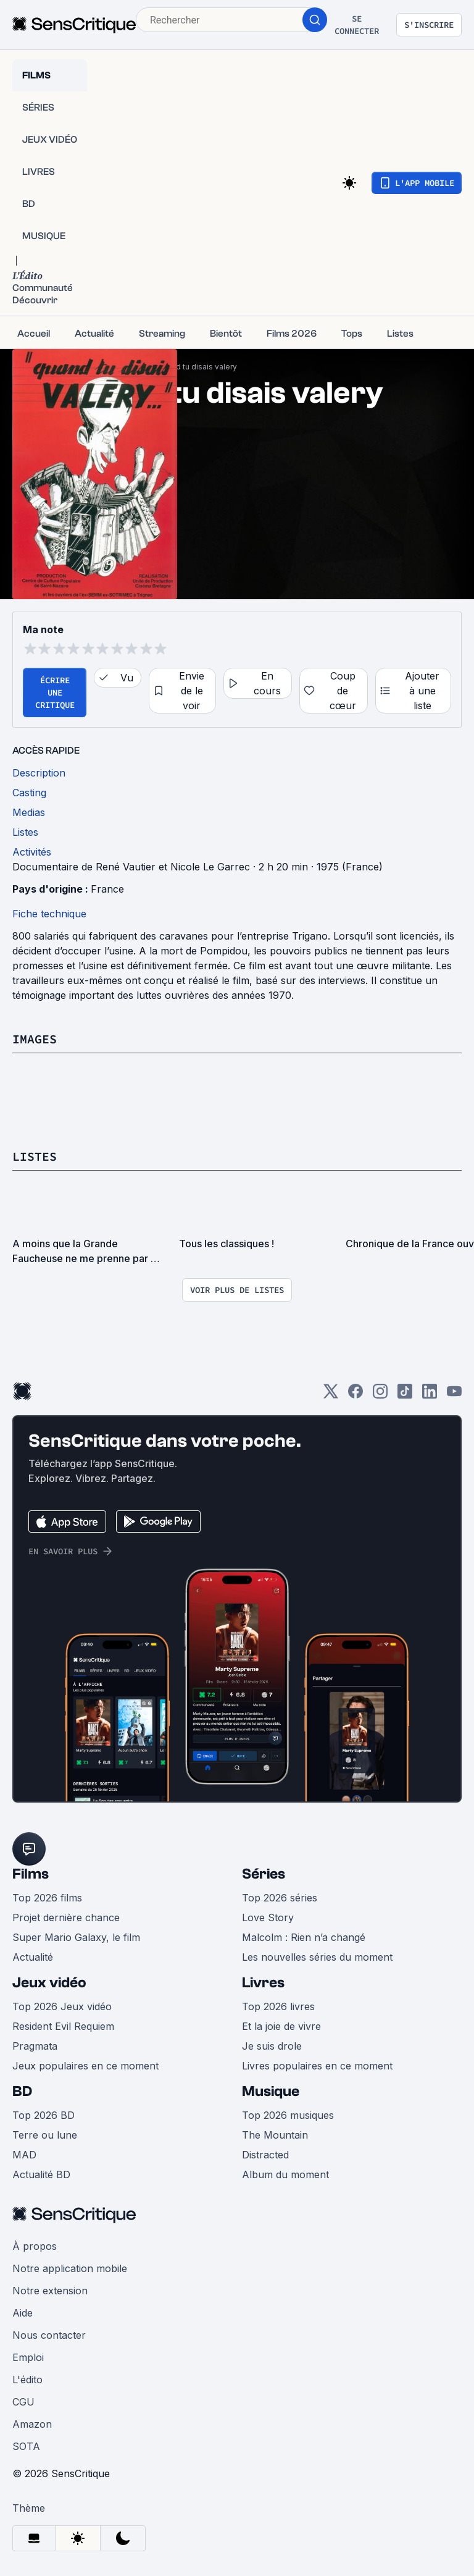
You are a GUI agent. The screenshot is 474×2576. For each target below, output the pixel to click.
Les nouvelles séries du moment (317, 1957)
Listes (34, 1156)
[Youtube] (454, 1395)
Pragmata (34, 2046)
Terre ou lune (44, 2135)
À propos (34, 2246)
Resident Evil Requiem (63, 2026)
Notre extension (50, 2290)
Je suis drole (272, 2046)
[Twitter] (330, 1395)
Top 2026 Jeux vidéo (62, 2006)
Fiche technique (49, 913)
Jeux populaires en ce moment (85, 2066)
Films (30, 1874)
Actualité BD (41, 2174)
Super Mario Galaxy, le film (76, 1937)
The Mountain (275, 2135)
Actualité (32, 1957)
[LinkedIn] (429, 1395)
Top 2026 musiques (288, 2115)
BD (22, 2091)
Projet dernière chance (66, 1917)
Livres (263, 1982)
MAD (24, 2155)
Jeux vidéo (49, 1982)
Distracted (265, 2155)
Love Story (268, 1917)
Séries (263, 1874)
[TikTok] (404, 1395)
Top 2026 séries (279, 1898)
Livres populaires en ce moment (317, 2066)
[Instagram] (380, 1395)
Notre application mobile (69, 2268)
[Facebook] (355, 1395)
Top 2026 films (47, 1898)
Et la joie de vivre (281, 2026)
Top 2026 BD (43, 2115)
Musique (270, 2091)
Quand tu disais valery (197, 366)
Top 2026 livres (278, 2006)
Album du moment (285, 2174)
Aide (22, 2313)
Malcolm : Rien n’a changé (303, 1937)
